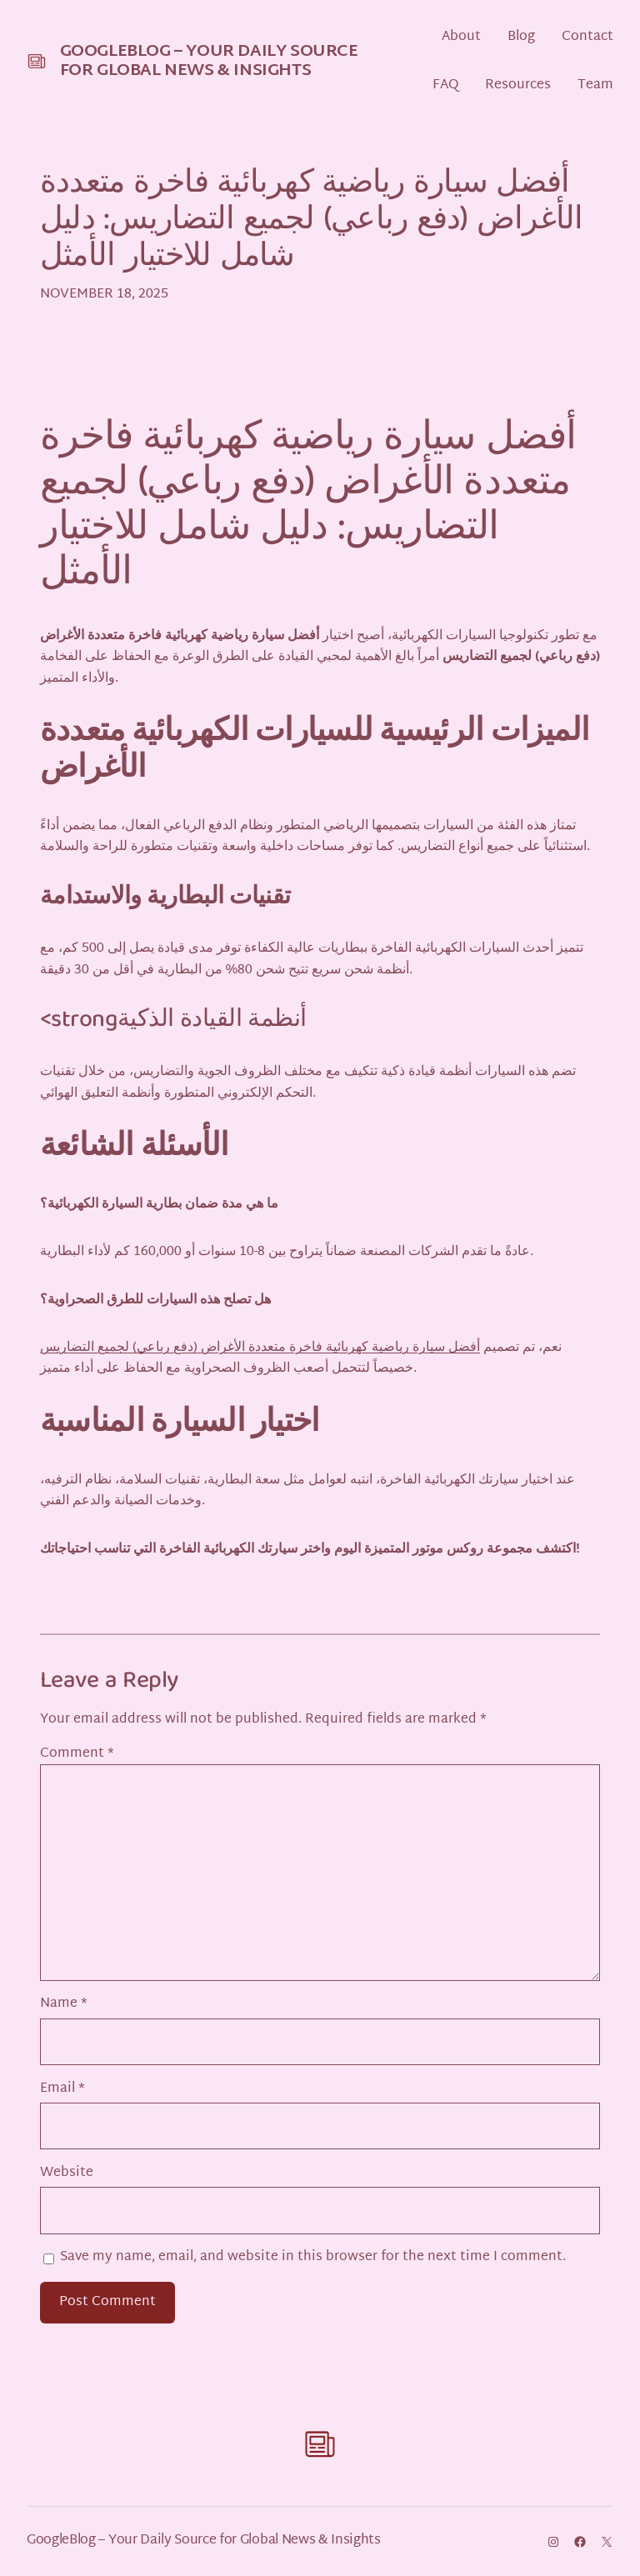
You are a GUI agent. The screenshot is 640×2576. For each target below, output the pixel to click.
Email (62, 2088)
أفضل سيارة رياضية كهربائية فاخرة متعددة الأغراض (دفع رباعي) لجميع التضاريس (260, 1348)
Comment (77, 1754)
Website (66, 2173)
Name (64, 2003)
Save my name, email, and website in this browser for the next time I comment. (313, 2257)
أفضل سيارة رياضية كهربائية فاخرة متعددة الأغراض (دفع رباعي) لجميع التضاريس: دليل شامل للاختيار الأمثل (311, 223)
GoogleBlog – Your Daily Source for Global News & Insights (209, 61)
